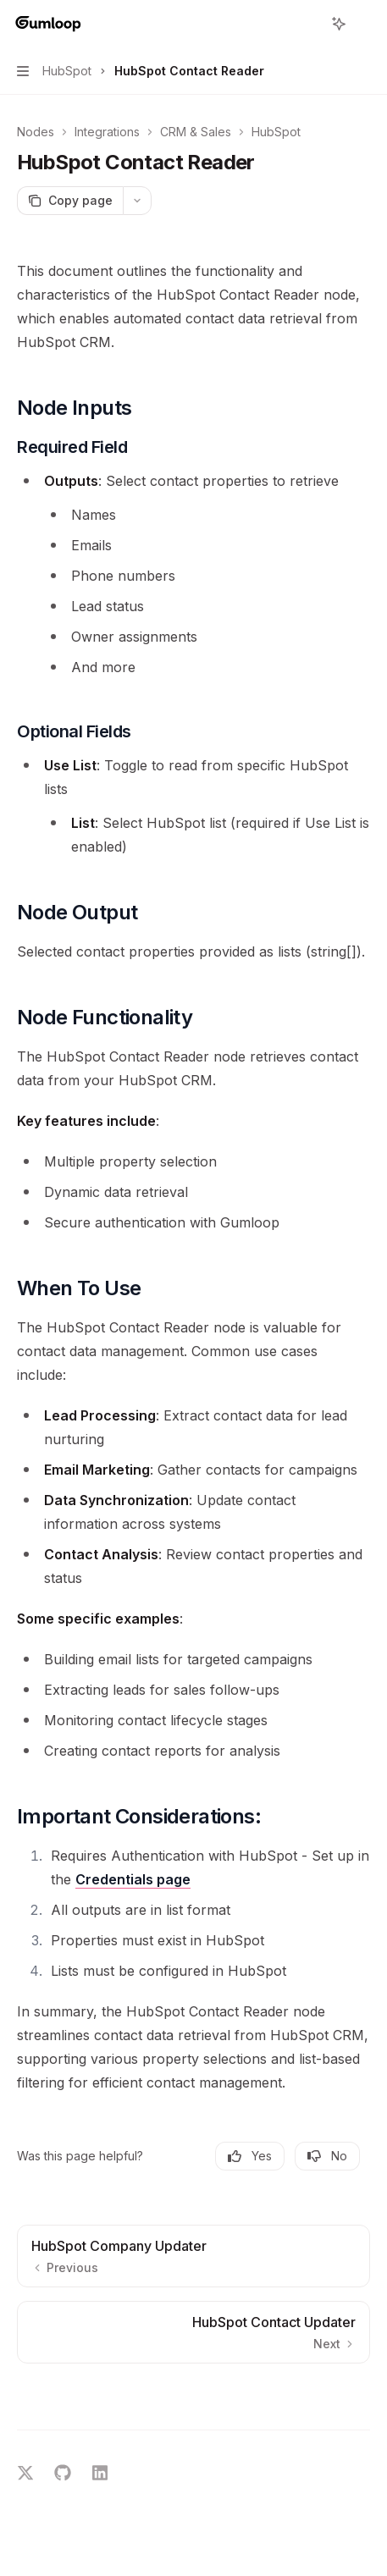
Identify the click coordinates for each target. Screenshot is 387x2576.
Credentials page (133, 1879)
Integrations (107, 131)
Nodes (35, 131)
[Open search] (307, 23)
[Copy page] (70, 200)
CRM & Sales (195, 131)
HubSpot (276, 131)
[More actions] (365, 24)
